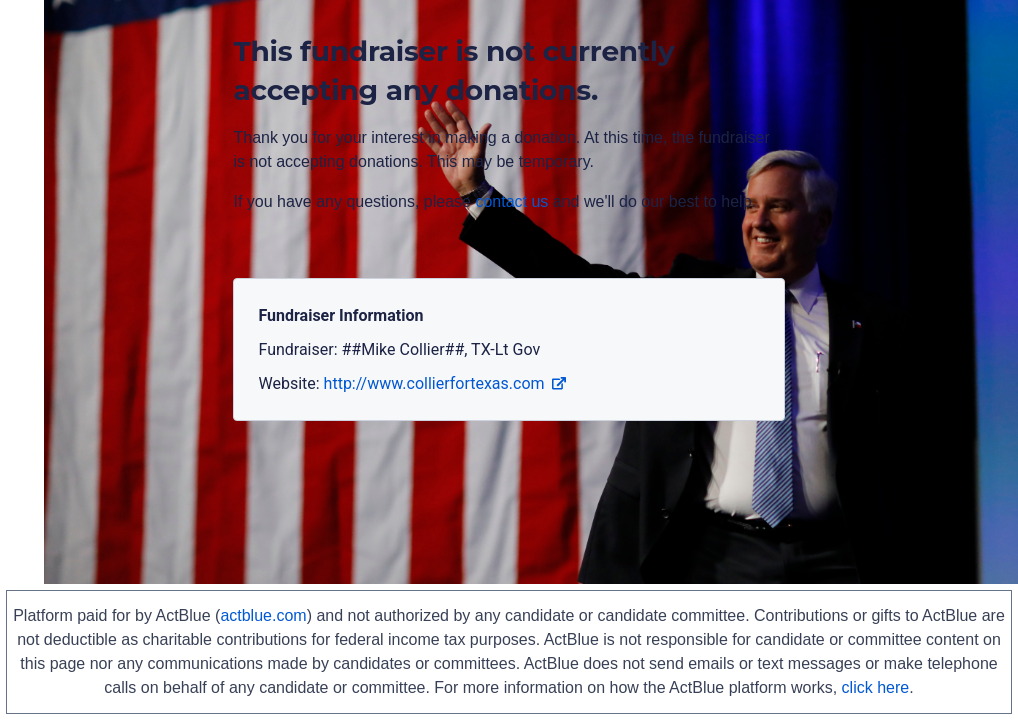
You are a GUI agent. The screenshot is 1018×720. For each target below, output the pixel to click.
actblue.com (263, 615)
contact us (511, 201)
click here (876, 687)
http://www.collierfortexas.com (445, 383)
